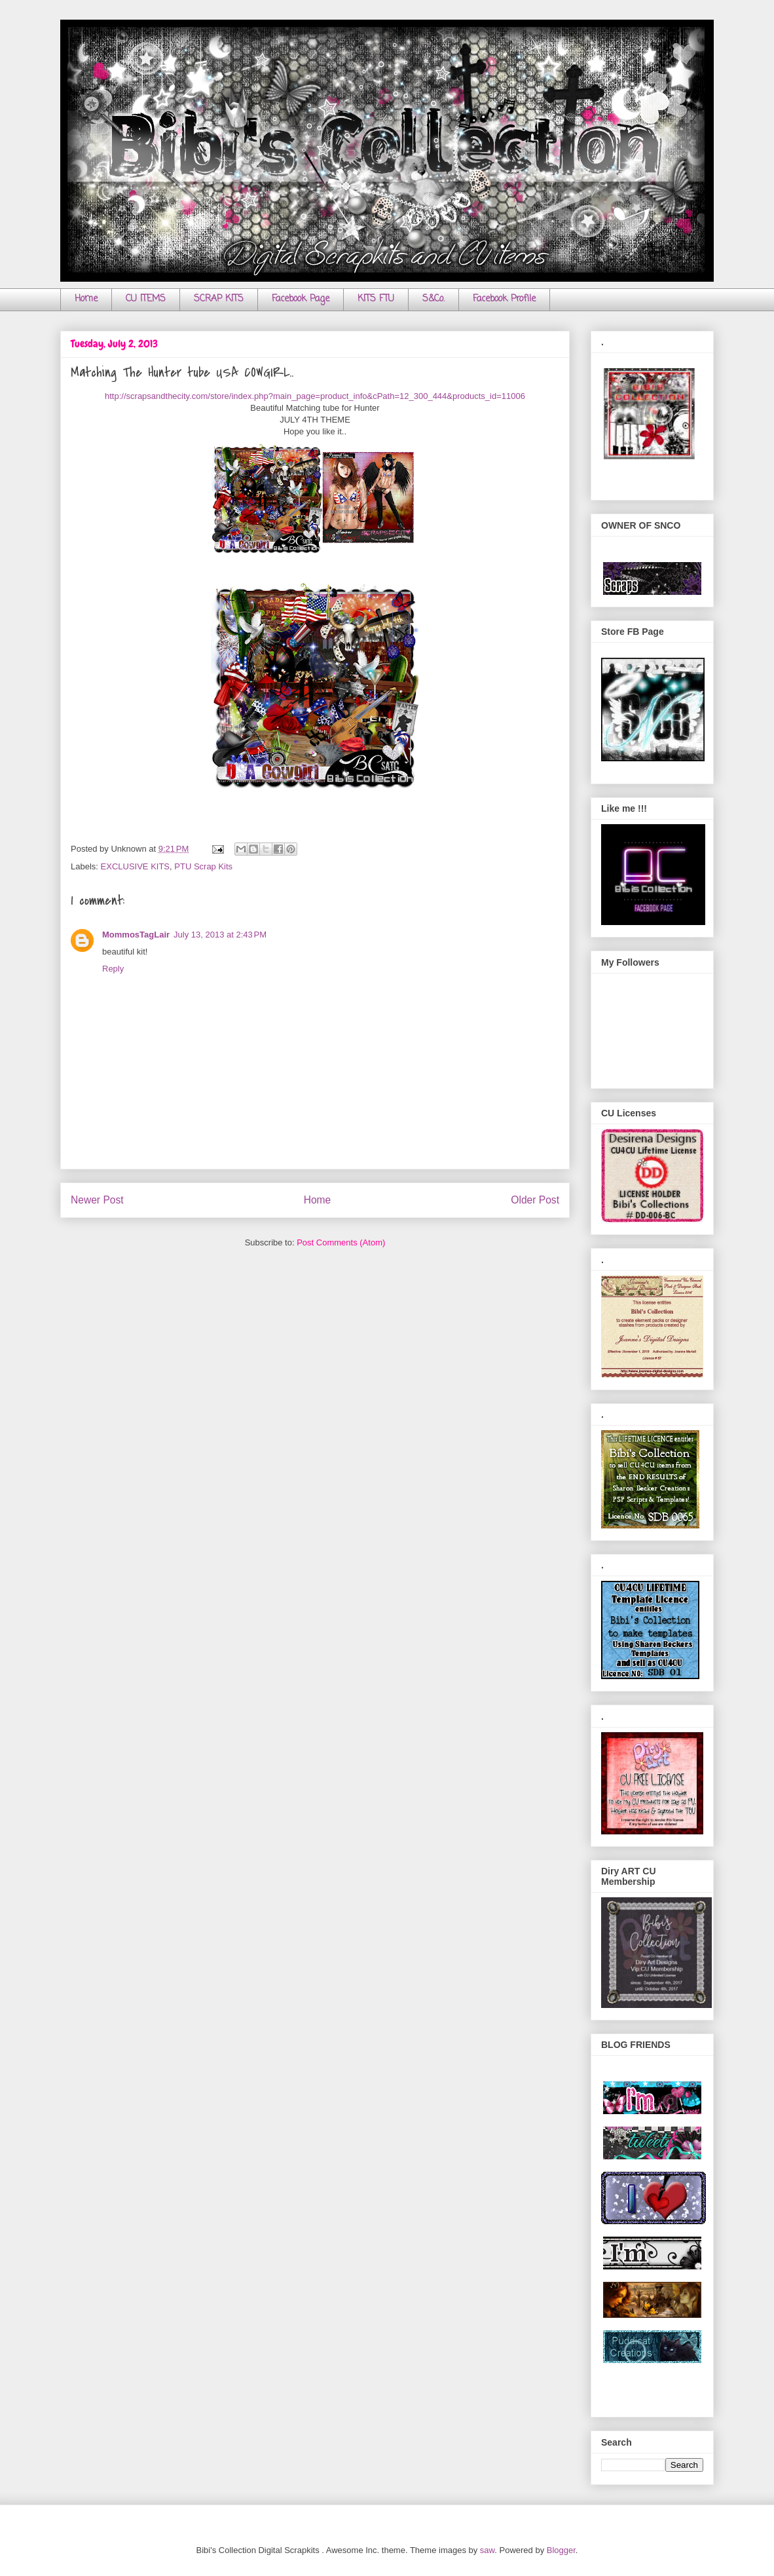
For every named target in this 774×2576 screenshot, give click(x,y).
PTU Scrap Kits (203, 866)
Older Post (535, 1199)
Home (86, 299)
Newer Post (97, 1199)
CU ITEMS (146, 299)
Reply (113, 969)
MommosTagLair (136, 934)
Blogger (561, 2550)
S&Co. (433, 299)
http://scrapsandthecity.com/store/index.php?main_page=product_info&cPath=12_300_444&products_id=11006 (315, 396)
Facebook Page (300, 299)
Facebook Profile (504, 299)
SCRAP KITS (219, 299)
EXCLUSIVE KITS (135, 866)
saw (487, 2550)
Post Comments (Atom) (341, 1242)
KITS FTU (376, 299)
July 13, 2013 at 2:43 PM (220, 934)
